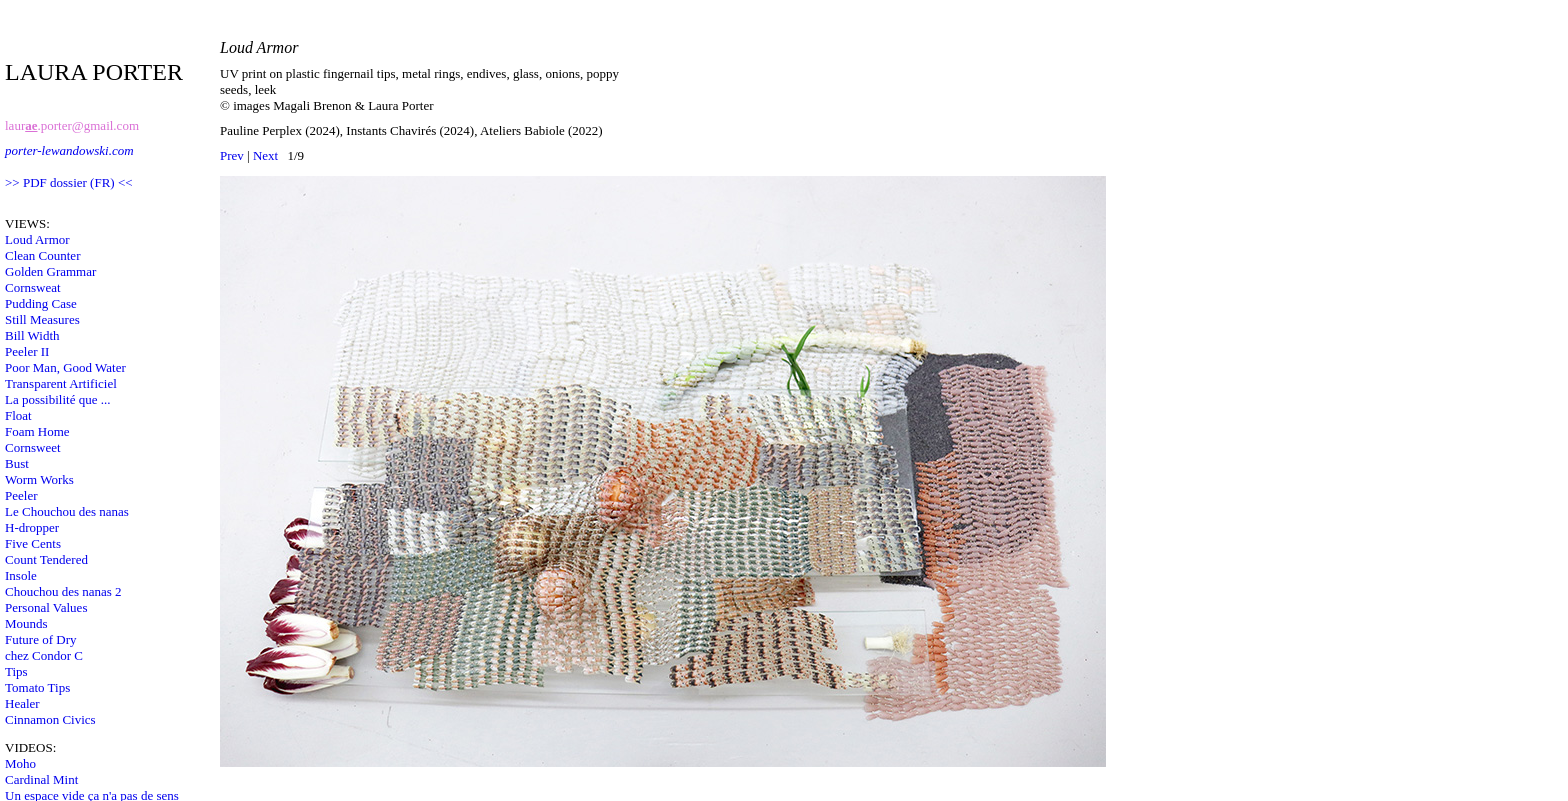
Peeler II (27, 351)
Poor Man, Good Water (65, 367)
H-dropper (32, 527)
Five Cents (33, 543)
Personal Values (46, 607)
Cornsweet (33, 447)
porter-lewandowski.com (69, 150)
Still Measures (42, 319)
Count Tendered (46, 559)
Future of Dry (41, 639)
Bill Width (32, 335)
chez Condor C (44, 655)
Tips (16, 671)
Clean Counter (42, 255)
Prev (232, 155)
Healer (22, 703)
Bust (17, 463)
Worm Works (39, 479)
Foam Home (37, 431)
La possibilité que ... (57, 399)
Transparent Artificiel (61, 383)
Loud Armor (37, 239)
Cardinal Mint (41, 779)
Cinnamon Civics (50, 719)
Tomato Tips (37, 687)
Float (18, 415)
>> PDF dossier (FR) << (69, 182)
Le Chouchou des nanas (67, 511)
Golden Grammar (50, 271)
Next (265, 155)
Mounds (26, 623)
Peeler (21, 495)
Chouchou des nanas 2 (63, 591)
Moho (20, 763)
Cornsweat (33, 287)
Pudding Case (41, 303)
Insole (21, 575)
